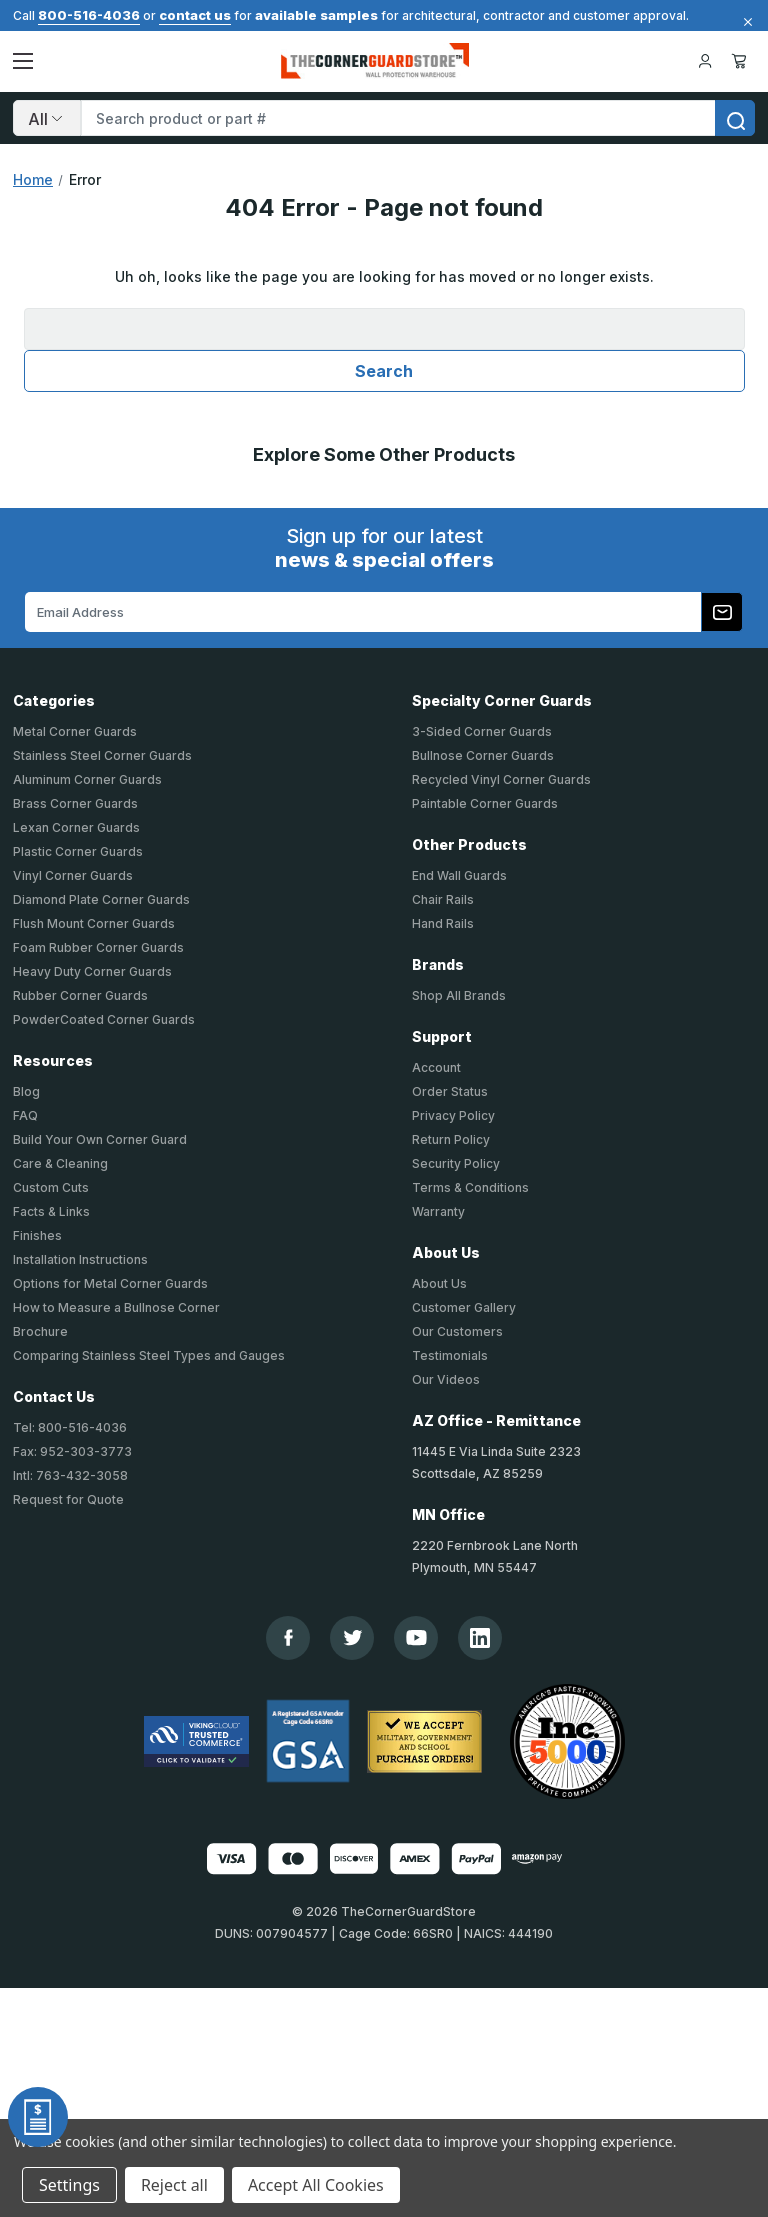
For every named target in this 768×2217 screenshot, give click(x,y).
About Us (439, 1283)
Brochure (40, 1331)
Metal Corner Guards (75, 731)
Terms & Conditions (470, 1187)
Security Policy (456, 1163)
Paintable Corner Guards (485, 803)
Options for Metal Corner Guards (110, 1283)
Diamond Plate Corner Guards (101, 899)
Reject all (174, 2185)
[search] (735, 118)
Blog (26, 1091)
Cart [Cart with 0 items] (739, 61)
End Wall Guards (459, 875)
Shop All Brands (459, 995)
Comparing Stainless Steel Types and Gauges (149, 1355)
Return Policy (451, 1139)
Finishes (37, 1235)
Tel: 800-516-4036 (70, 1427)
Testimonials (450, 1355)
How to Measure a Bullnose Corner (116, 1307)
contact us (195, 15)
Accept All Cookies (316, 2185)
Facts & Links (51, 1211)
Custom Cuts (51, 1187)
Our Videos (446, 1379)
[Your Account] (705, 61)
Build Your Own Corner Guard (100, 1139)
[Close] (745, 22)
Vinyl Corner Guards (73, 875)
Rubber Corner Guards (80, 995)
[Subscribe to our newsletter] (722, 612)
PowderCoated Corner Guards (104, 1019)
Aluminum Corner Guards (87, 779)
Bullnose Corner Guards (483, 755)
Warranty (438, 1211)
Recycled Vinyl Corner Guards (501, 779)
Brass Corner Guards (75, 803)
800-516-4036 (89, 15)
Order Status (450, 1091)
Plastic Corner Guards (78, 851)
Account (436, 1067)
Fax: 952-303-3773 (72, 1451)
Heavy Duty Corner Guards (92, 971)
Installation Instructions (80, 1259)
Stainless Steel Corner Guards (102, 755)
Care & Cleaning (60, 1163)
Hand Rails (443, 923)
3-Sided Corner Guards (482, 731)
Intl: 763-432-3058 (70, 1475)
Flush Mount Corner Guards (94, 923)
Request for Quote (68, 1499)
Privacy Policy (453, 1115)
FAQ (25, 1115)
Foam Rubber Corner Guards (98, 947)
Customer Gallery (464, 1307)
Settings (69, 2185)
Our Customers (457, 1331)
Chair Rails (443, 899)
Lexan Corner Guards (76, 827)
